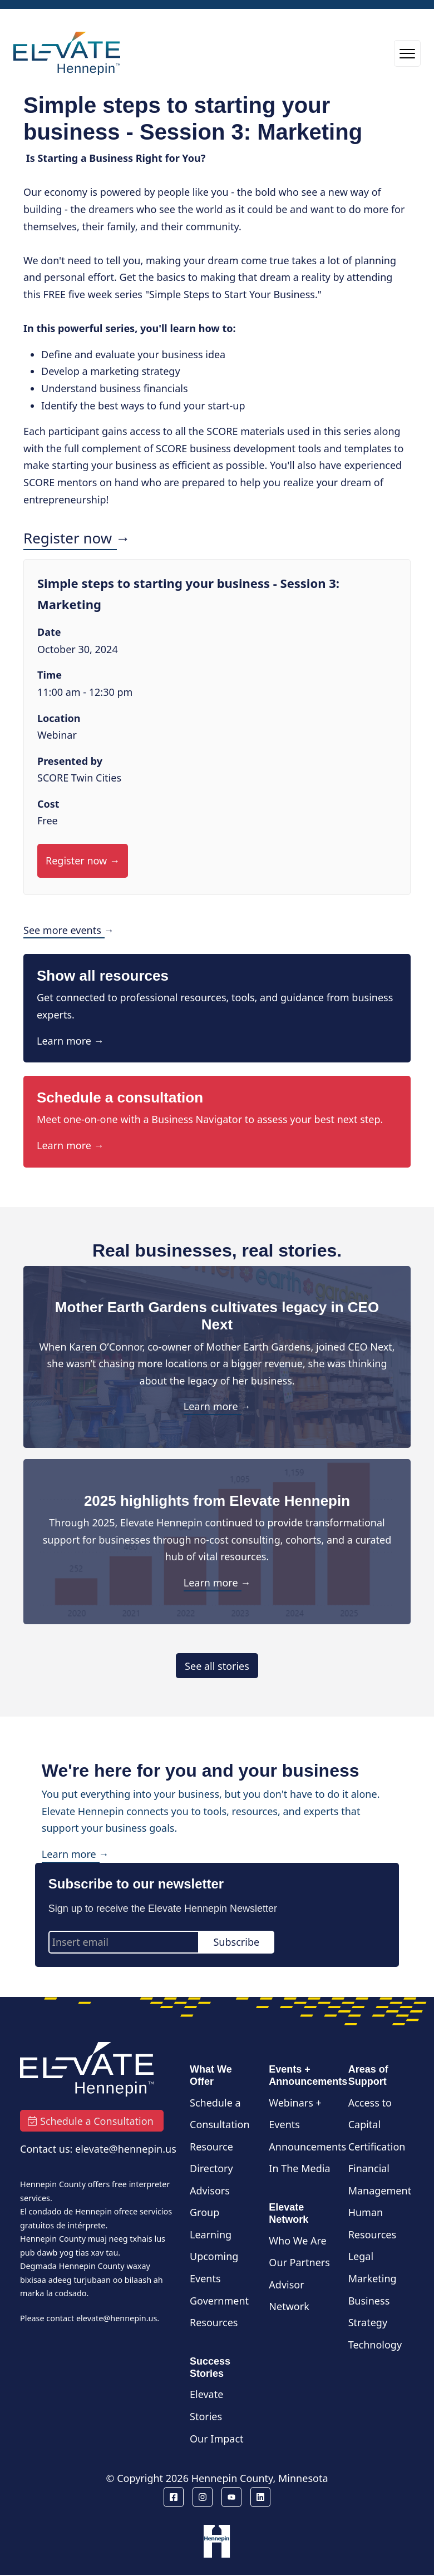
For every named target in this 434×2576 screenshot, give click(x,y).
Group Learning (210, 2223)
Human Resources (372, 2223)
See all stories (217, 1666)
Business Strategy (369, 2312)
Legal (360, 2256)
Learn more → (70, 1040)
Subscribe (236, 1942)
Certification (377, 2146)
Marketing (372, 2278)
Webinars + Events (295, 2114)
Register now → (76, 538)
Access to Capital (370, 2114)
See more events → (68, 930)
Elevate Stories (206, 2405)
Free (47, 820)
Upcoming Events (214, 2267)
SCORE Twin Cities (79, 777)
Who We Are (297, 2240)
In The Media (299, 2168)
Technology (375, 2344)
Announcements (307, 2146)
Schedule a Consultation (220, 2114)
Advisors (210, 2190)
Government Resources (219, 2312)
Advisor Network (289, 2295)
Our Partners (299, 2262)
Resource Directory (211, 2157)
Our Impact (217, 2438)
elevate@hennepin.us (116, 2318)
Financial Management (379, 2179)
